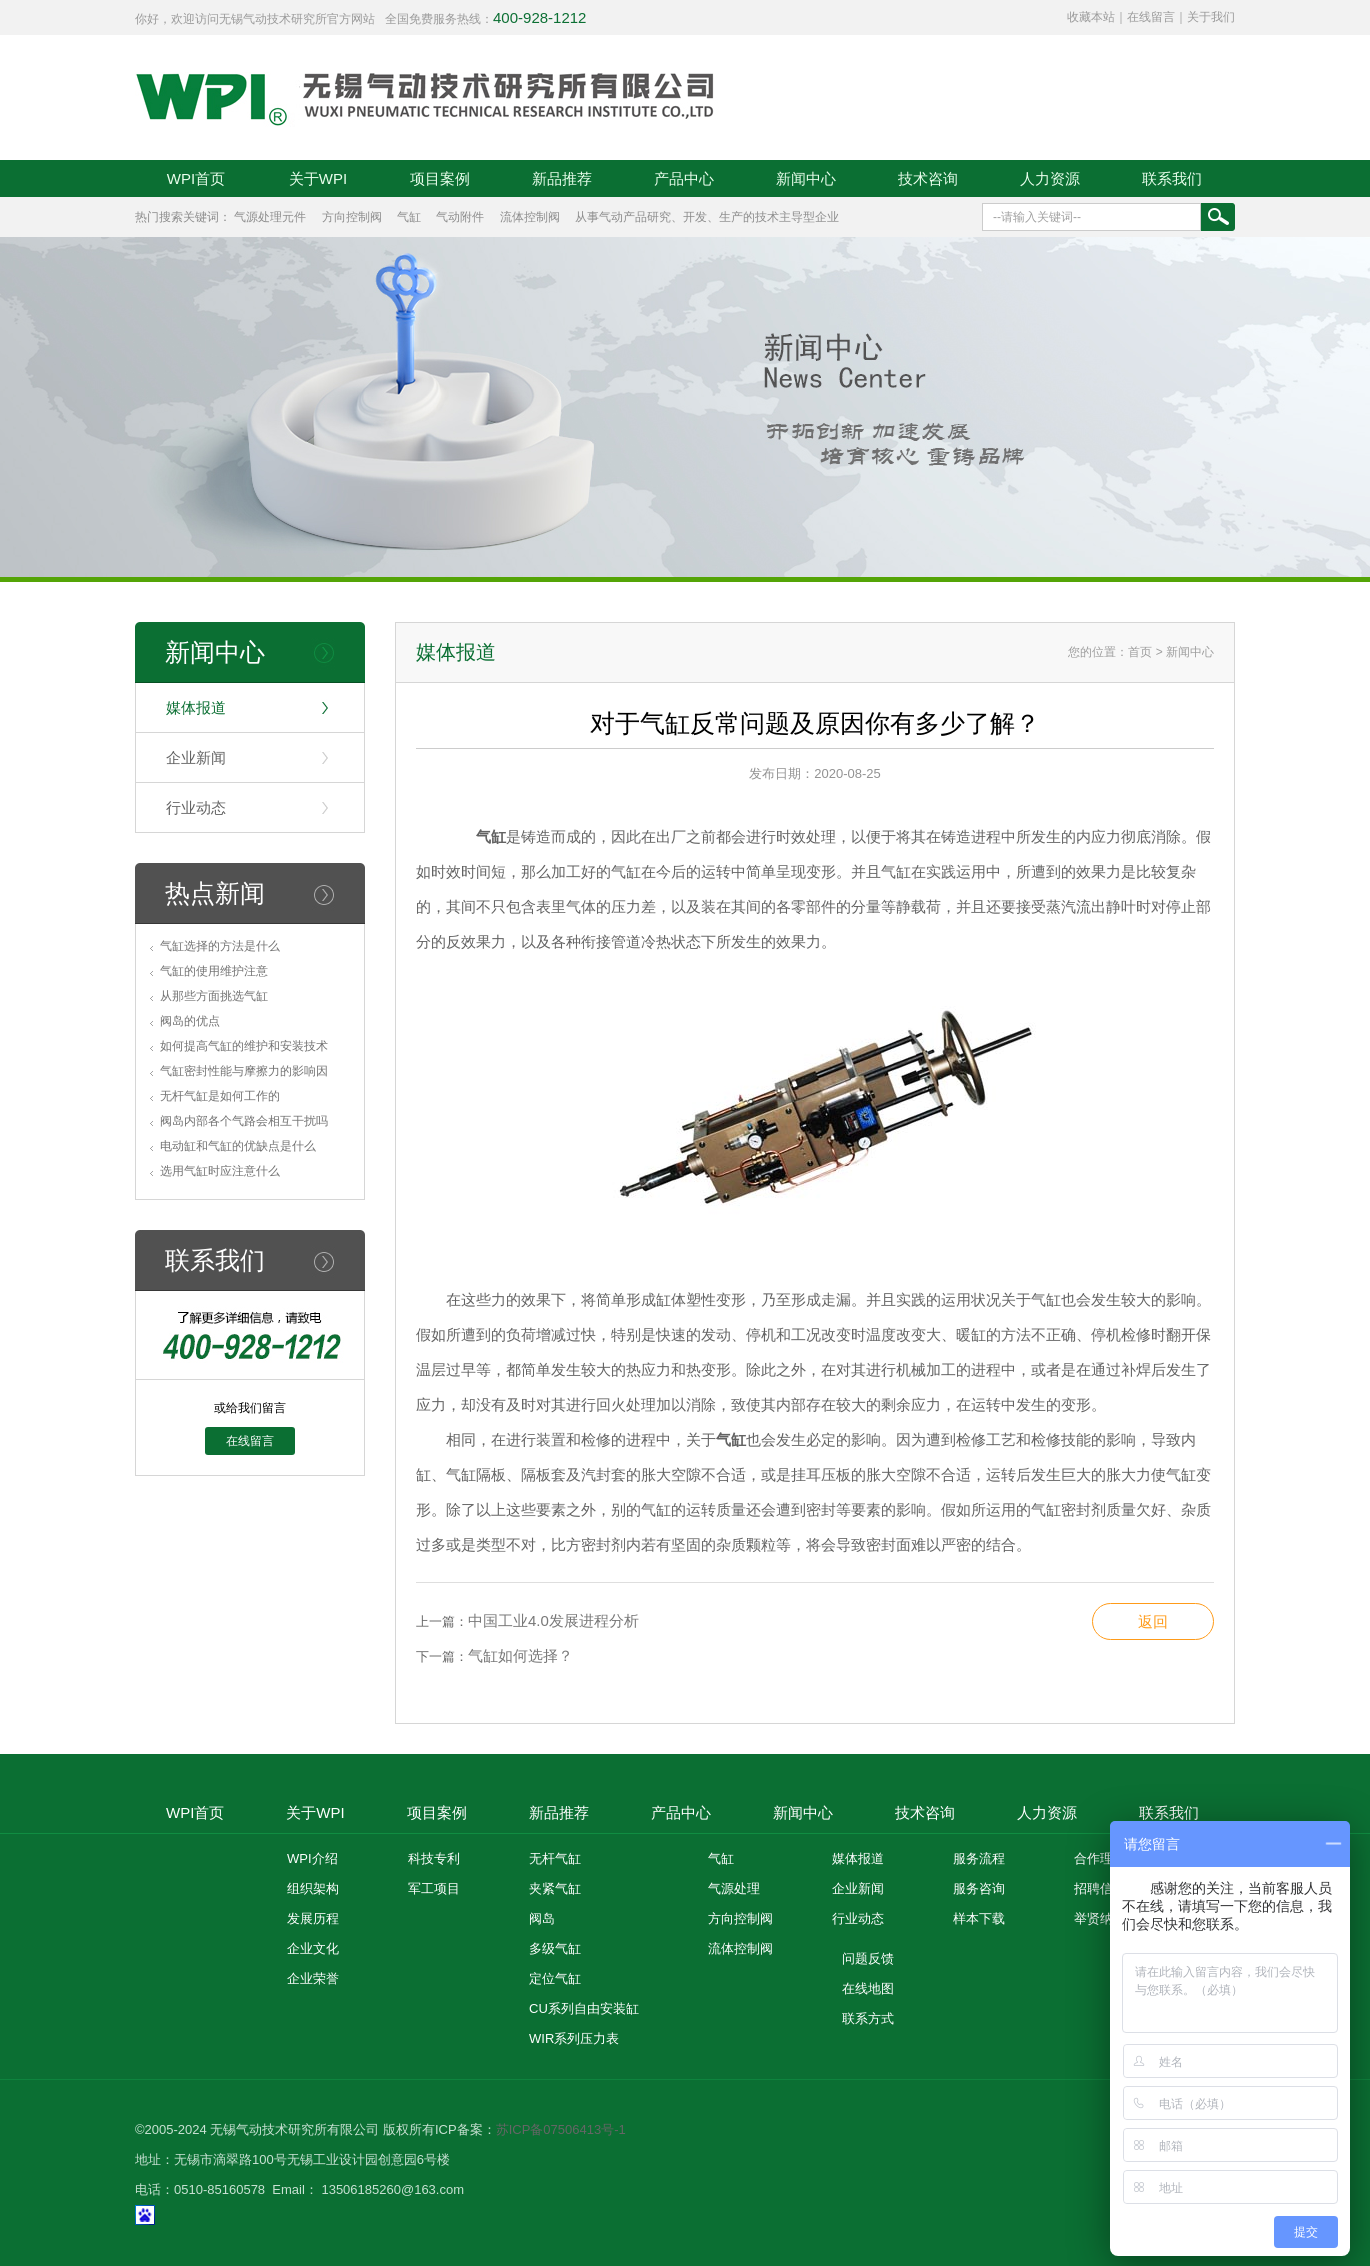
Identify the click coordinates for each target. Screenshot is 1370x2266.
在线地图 (868, 1988)
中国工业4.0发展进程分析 (553, 1620)
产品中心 (684, 178)
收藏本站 (1091, 17)
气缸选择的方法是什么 (220, 946)
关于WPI (318, 178)
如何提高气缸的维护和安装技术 (244, 1046)
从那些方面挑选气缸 (214, 996)
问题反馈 (868, 1958)
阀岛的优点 (190, 1021)
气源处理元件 (270, 217)
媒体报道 (196, 707)
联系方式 (868, 2018)
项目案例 (440, 178)
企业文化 (313, 1948)
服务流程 (979, 1858)
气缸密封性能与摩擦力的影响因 (244, 1071)
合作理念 (1100, 1858)
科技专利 (434, 1858)
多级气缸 (555, 1948)
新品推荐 (562, 178)
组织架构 (313, 1888)
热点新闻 (215, 893)
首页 (1140, 652)
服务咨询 (979, 1888)
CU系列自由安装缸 (584, 2008)
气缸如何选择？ (520, 1655)
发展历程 (313, 1918)
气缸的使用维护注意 (214, 971)
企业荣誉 (313, 1978)
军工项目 (434, 1888)
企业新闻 (196, 757)
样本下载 (979, 1918)
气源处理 (734, 1888)
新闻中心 (806, 178)
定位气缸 (555, 1978)
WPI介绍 (312, 1858)
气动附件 (460, 217)
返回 (1153, 1621)
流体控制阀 (530, 217)
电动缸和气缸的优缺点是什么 (238, 1146)
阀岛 (542, 1918)
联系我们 (1172, 178)
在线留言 (1151, 17)
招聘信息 (1100, 1888)
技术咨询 (928, 178)
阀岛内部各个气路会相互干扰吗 (244, 1121)
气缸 (409, 217)
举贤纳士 (1100, 1918)
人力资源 (1050, 178)
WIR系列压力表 (574, 2038)
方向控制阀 (352, 217)
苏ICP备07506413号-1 (561, 2129)
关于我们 (1211, 17)
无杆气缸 (555, 1858)
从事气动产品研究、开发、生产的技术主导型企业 (707, 217)
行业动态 (196, 807)
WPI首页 (196, 178)
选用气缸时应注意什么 (220, 1171)
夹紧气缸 (555, 1888)
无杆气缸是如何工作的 (220, 1096)
